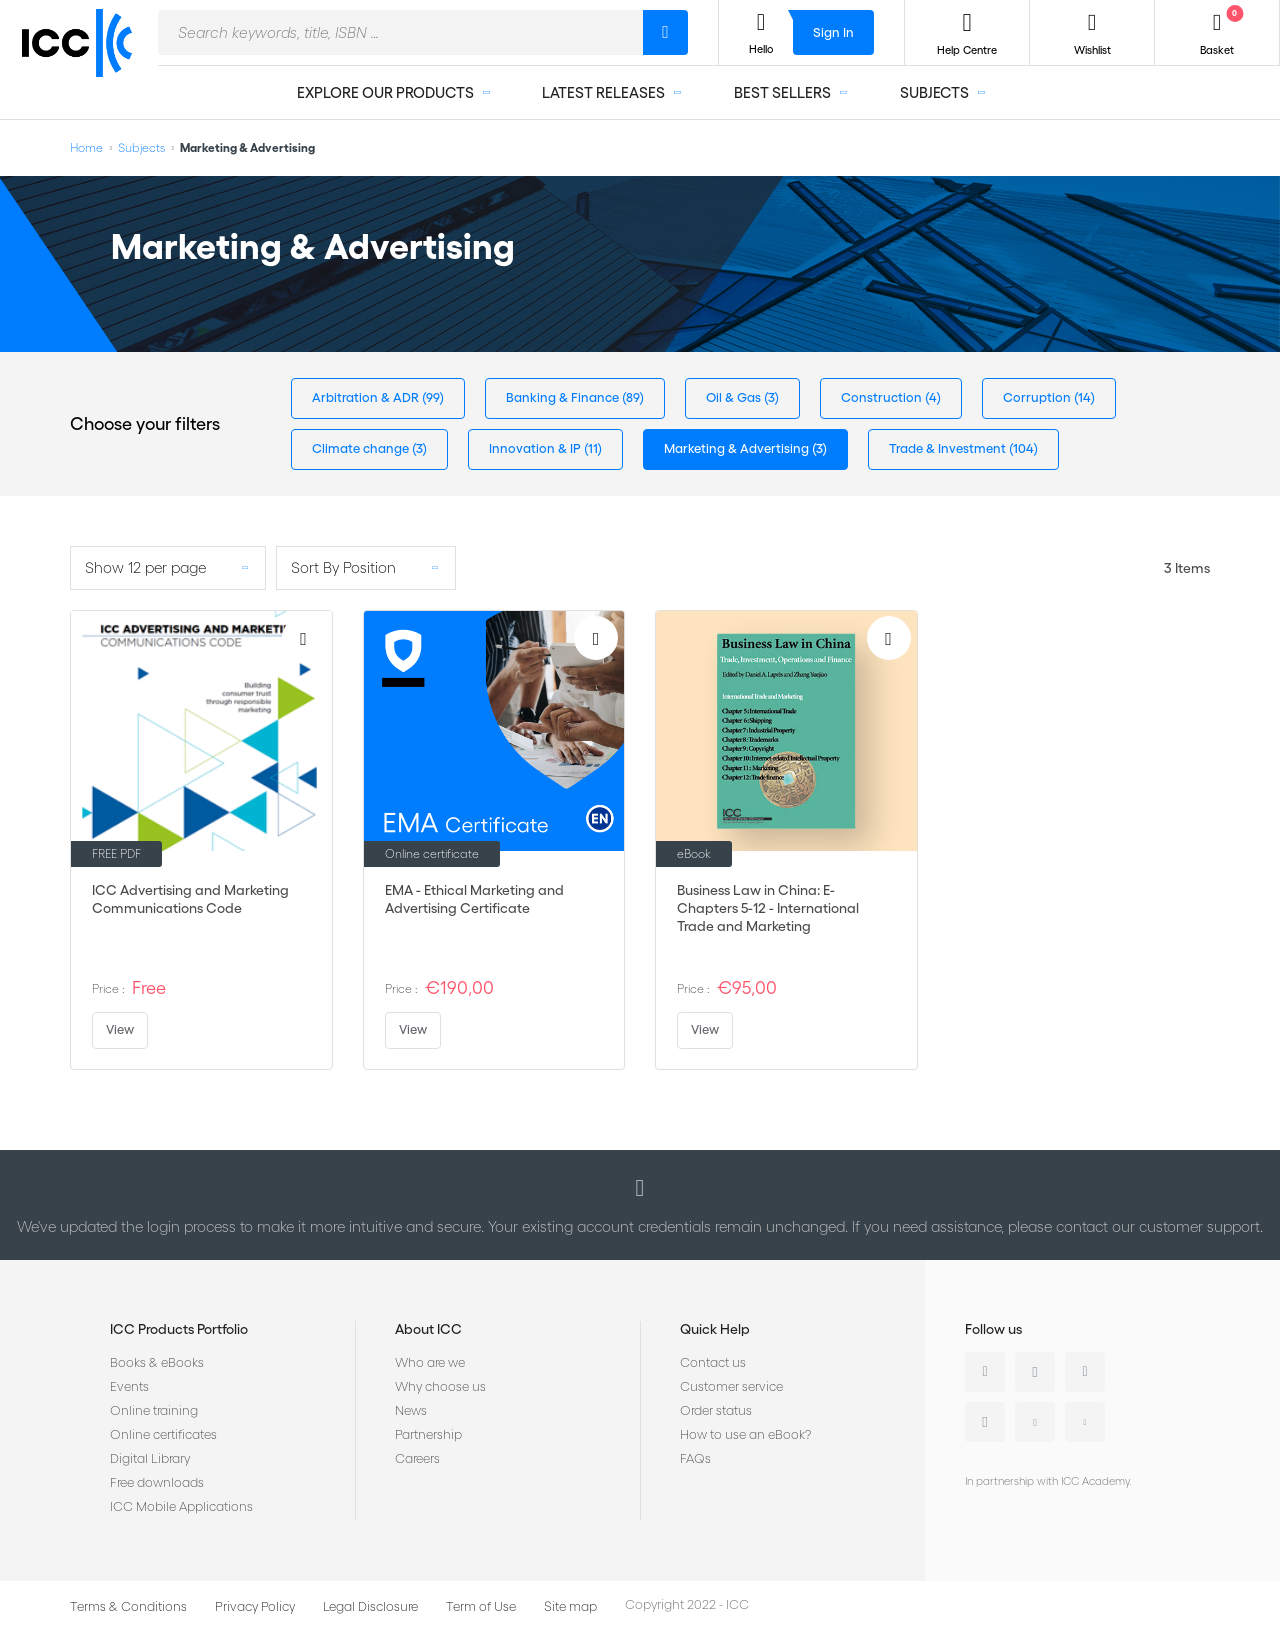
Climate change (362, 448)
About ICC (428, 1329)
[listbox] (168, 568)
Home (86, 147)
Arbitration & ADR (367, 397)
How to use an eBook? (745, 1434)
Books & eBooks (157, 1362)
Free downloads (157, 1482)
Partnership (428, 1434)
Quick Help (715, 1329)
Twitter (1035, 1372)
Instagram (985, 1422)
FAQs (695, 1458)
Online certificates (163, 1434)
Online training (154, 1410)
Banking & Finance (564, 397)
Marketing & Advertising (738, 448)
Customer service (731, 1386)
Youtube (1035, 1422)
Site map (570, 1606)
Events (129, 1386)
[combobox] (400, 32)
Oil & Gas (735, 397)
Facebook (1085, 1372)
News (411, 1410)
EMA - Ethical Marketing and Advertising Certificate (474, 899)
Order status (716, 1410)
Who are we (430, 1362)
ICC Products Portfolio (179, 1329)
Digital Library (150, 1458)
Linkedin (985, 1372)
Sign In (833, 32)
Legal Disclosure (370, 1606)
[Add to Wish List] (304, 638)
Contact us (713, 1362)
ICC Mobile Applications (181, 1506)
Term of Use (481, 1606)
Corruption (1038, 397)
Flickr (1085, 1422)
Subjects (141, 147)
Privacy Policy (255, 1606)
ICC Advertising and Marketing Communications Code (190, 899)
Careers (417, 1458)
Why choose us (440, 1386)
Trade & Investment (949, 448)
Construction (883, 397)
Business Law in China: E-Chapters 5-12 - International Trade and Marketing (768, 908)
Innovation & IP (536, 448)
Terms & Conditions (128, 1606)
